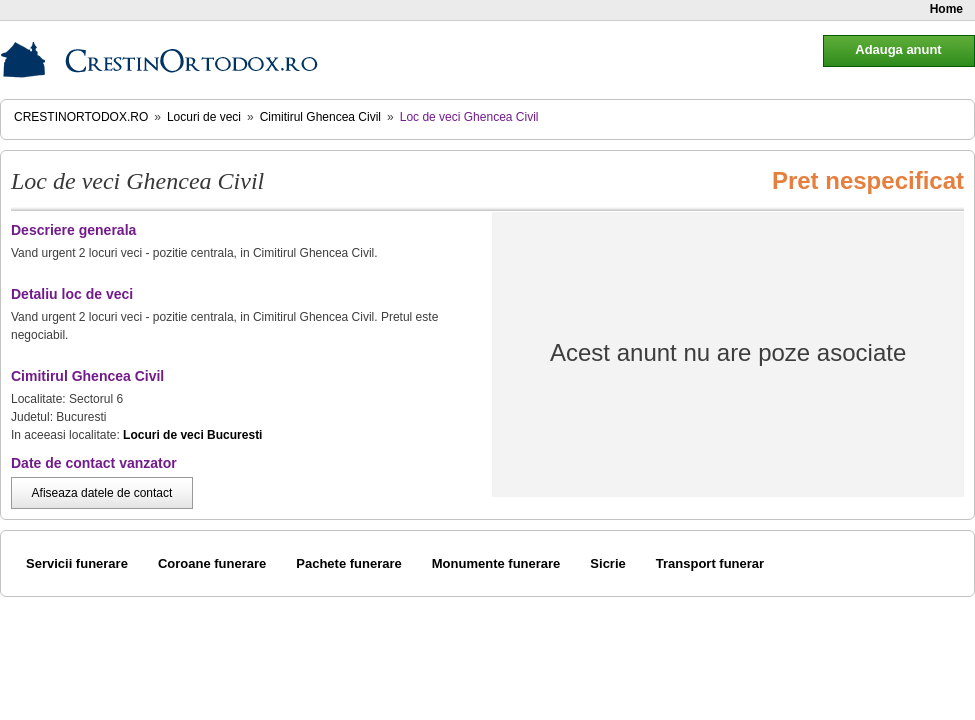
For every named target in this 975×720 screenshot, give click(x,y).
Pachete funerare (349, 563)
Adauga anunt (898, 49)
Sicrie (607, 563)
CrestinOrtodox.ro (81, 117)
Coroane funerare (212, 563)
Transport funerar (710, 563)
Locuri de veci (204, 117)
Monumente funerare (496, 563)
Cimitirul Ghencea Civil (320, 117)
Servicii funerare (77, 563)
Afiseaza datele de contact (102, 493)
